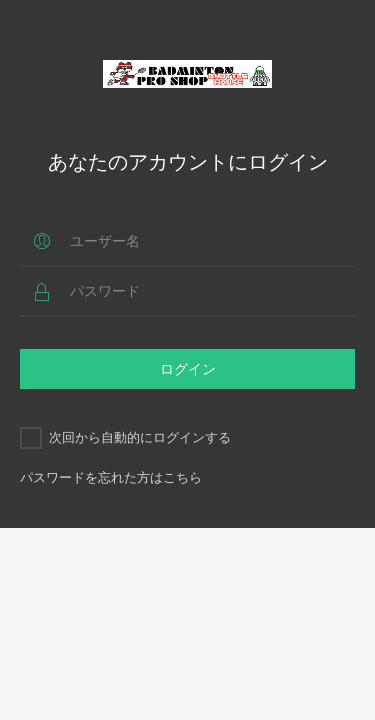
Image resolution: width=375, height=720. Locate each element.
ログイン (188, 368)
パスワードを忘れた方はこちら (111, 477)
